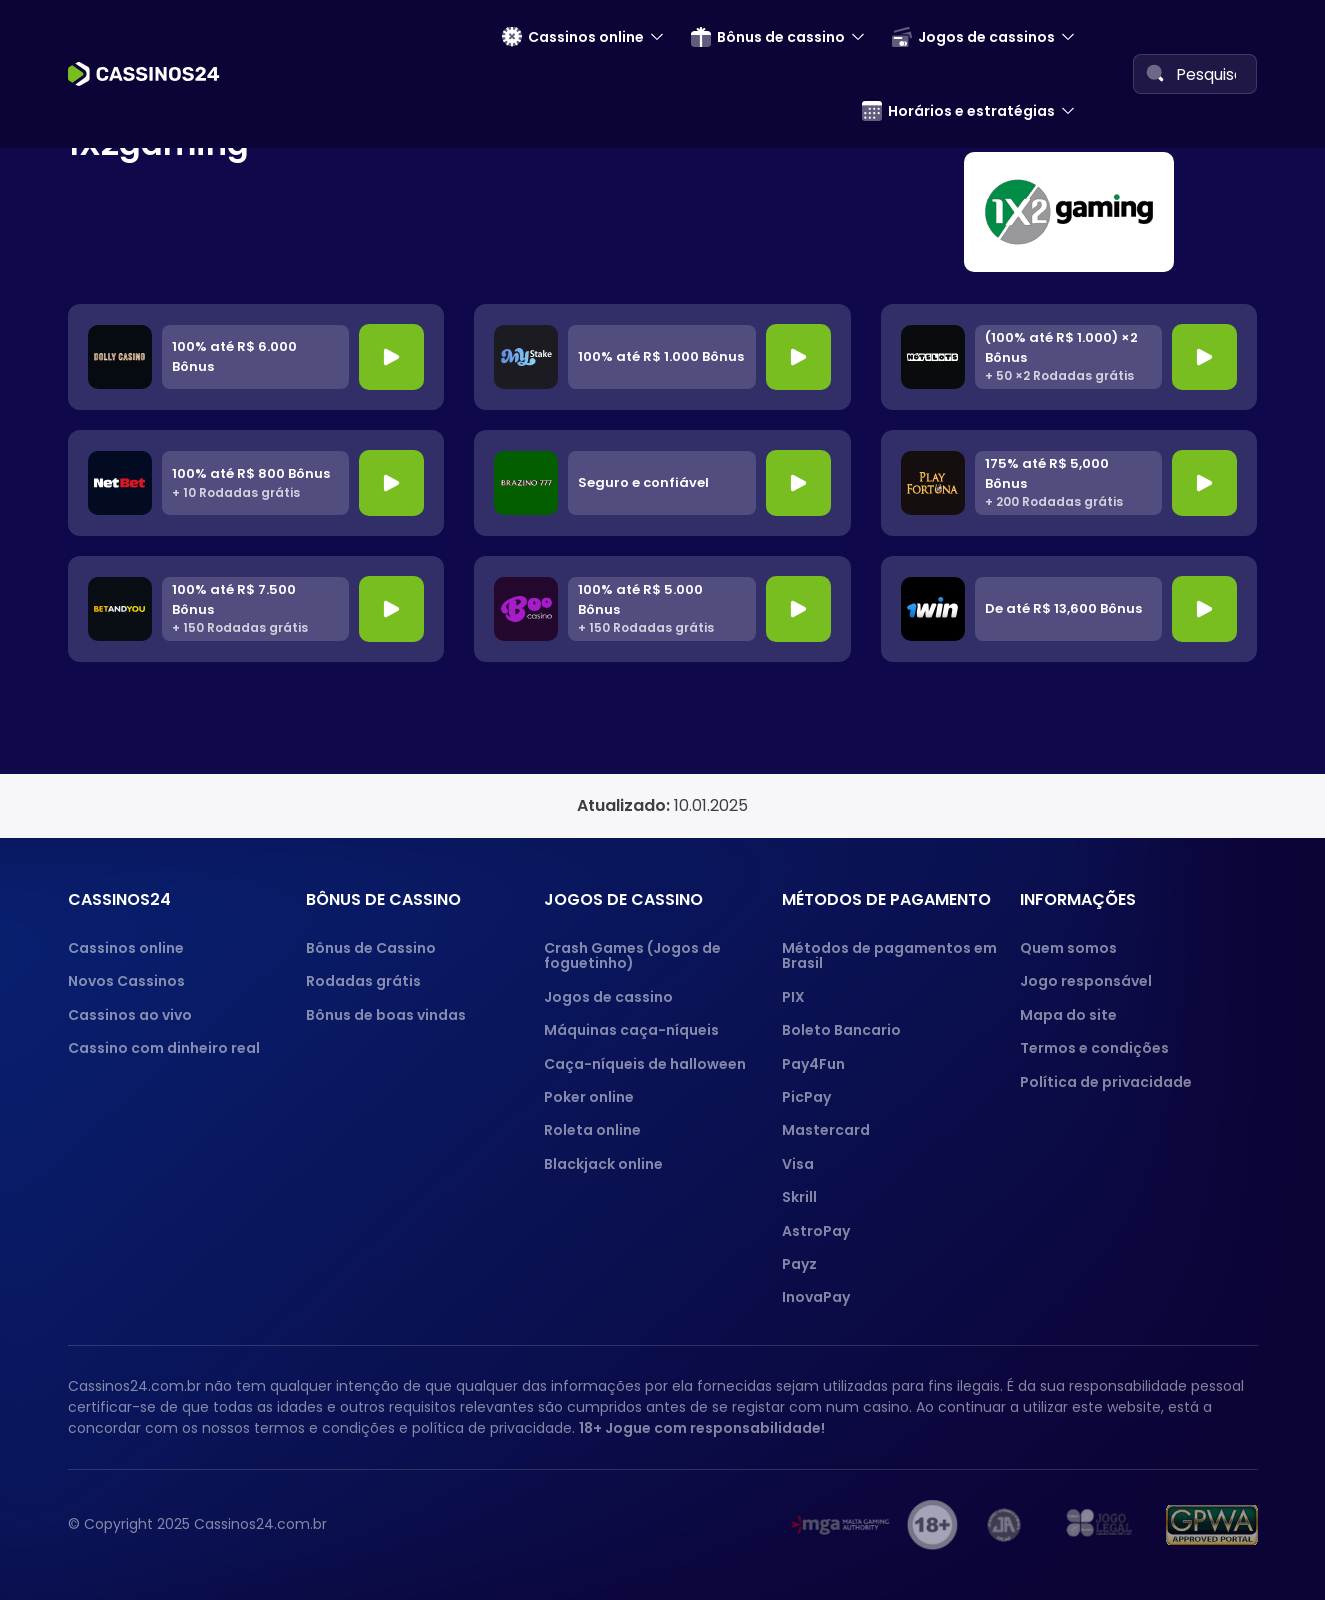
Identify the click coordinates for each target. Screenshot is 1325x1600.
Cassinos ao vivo (130, 1015)
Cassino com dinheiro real (164, 1048)
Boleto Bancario (841, 1030)
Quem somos (1068, 948)
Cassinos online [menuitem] (573, 37)
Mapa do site (1068, 1015)
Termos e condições (1094, 1048)
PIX (793, 997)
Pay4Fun (813, 1064)
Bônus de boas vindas (386, 1015)
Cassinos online (126, 948)
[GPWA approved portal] (1212, 1525)
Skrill (799, 1197)
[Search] (1155, 73)
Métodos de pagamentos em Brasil (889, 955)
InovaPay (816, 1297)
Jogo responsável (1086, 981)
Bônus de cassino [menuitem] (768, 37)
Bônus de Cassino (371, 948)
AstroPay (816, 1231)
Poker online (589, 1097)
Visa (798, 1164)
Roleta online (592, 1130)
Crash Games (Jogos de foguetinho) (632, 955)
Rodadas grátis (363, 981)
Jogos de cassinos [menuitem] (973, 37)
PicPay (806, 1097)
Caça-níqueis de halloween (645, 1064)
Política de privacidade (1106, 1082)
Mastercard (826, 1130)
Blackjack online (603, 1164)
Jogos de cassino (608, 997)
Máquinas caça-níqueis (631, 1030)
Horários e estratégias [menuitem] (958, 111)
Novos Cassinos (126, 981)
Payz (799, 1264)
